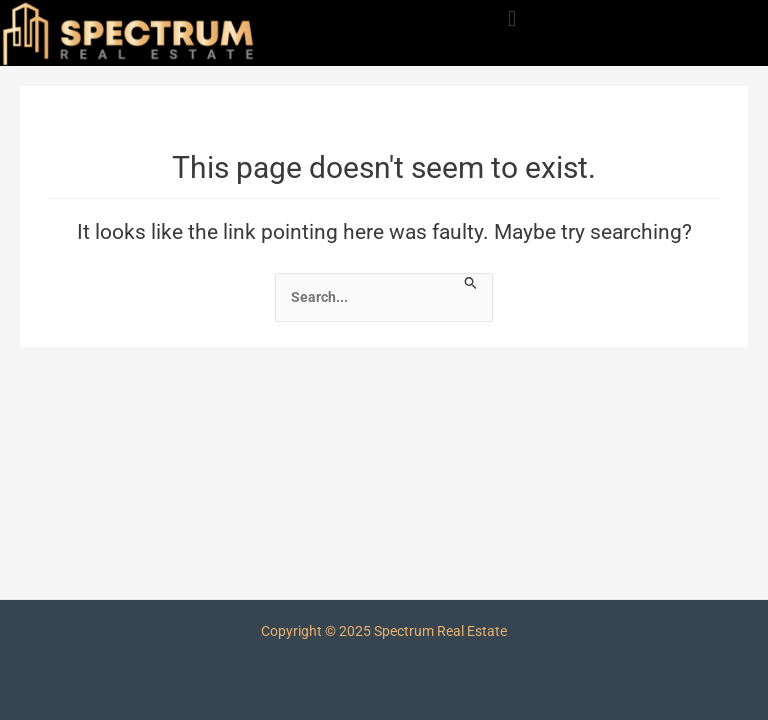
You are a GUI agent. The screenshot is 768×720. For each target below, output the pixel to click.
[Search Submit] (471, 282)
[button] (511, 18)
